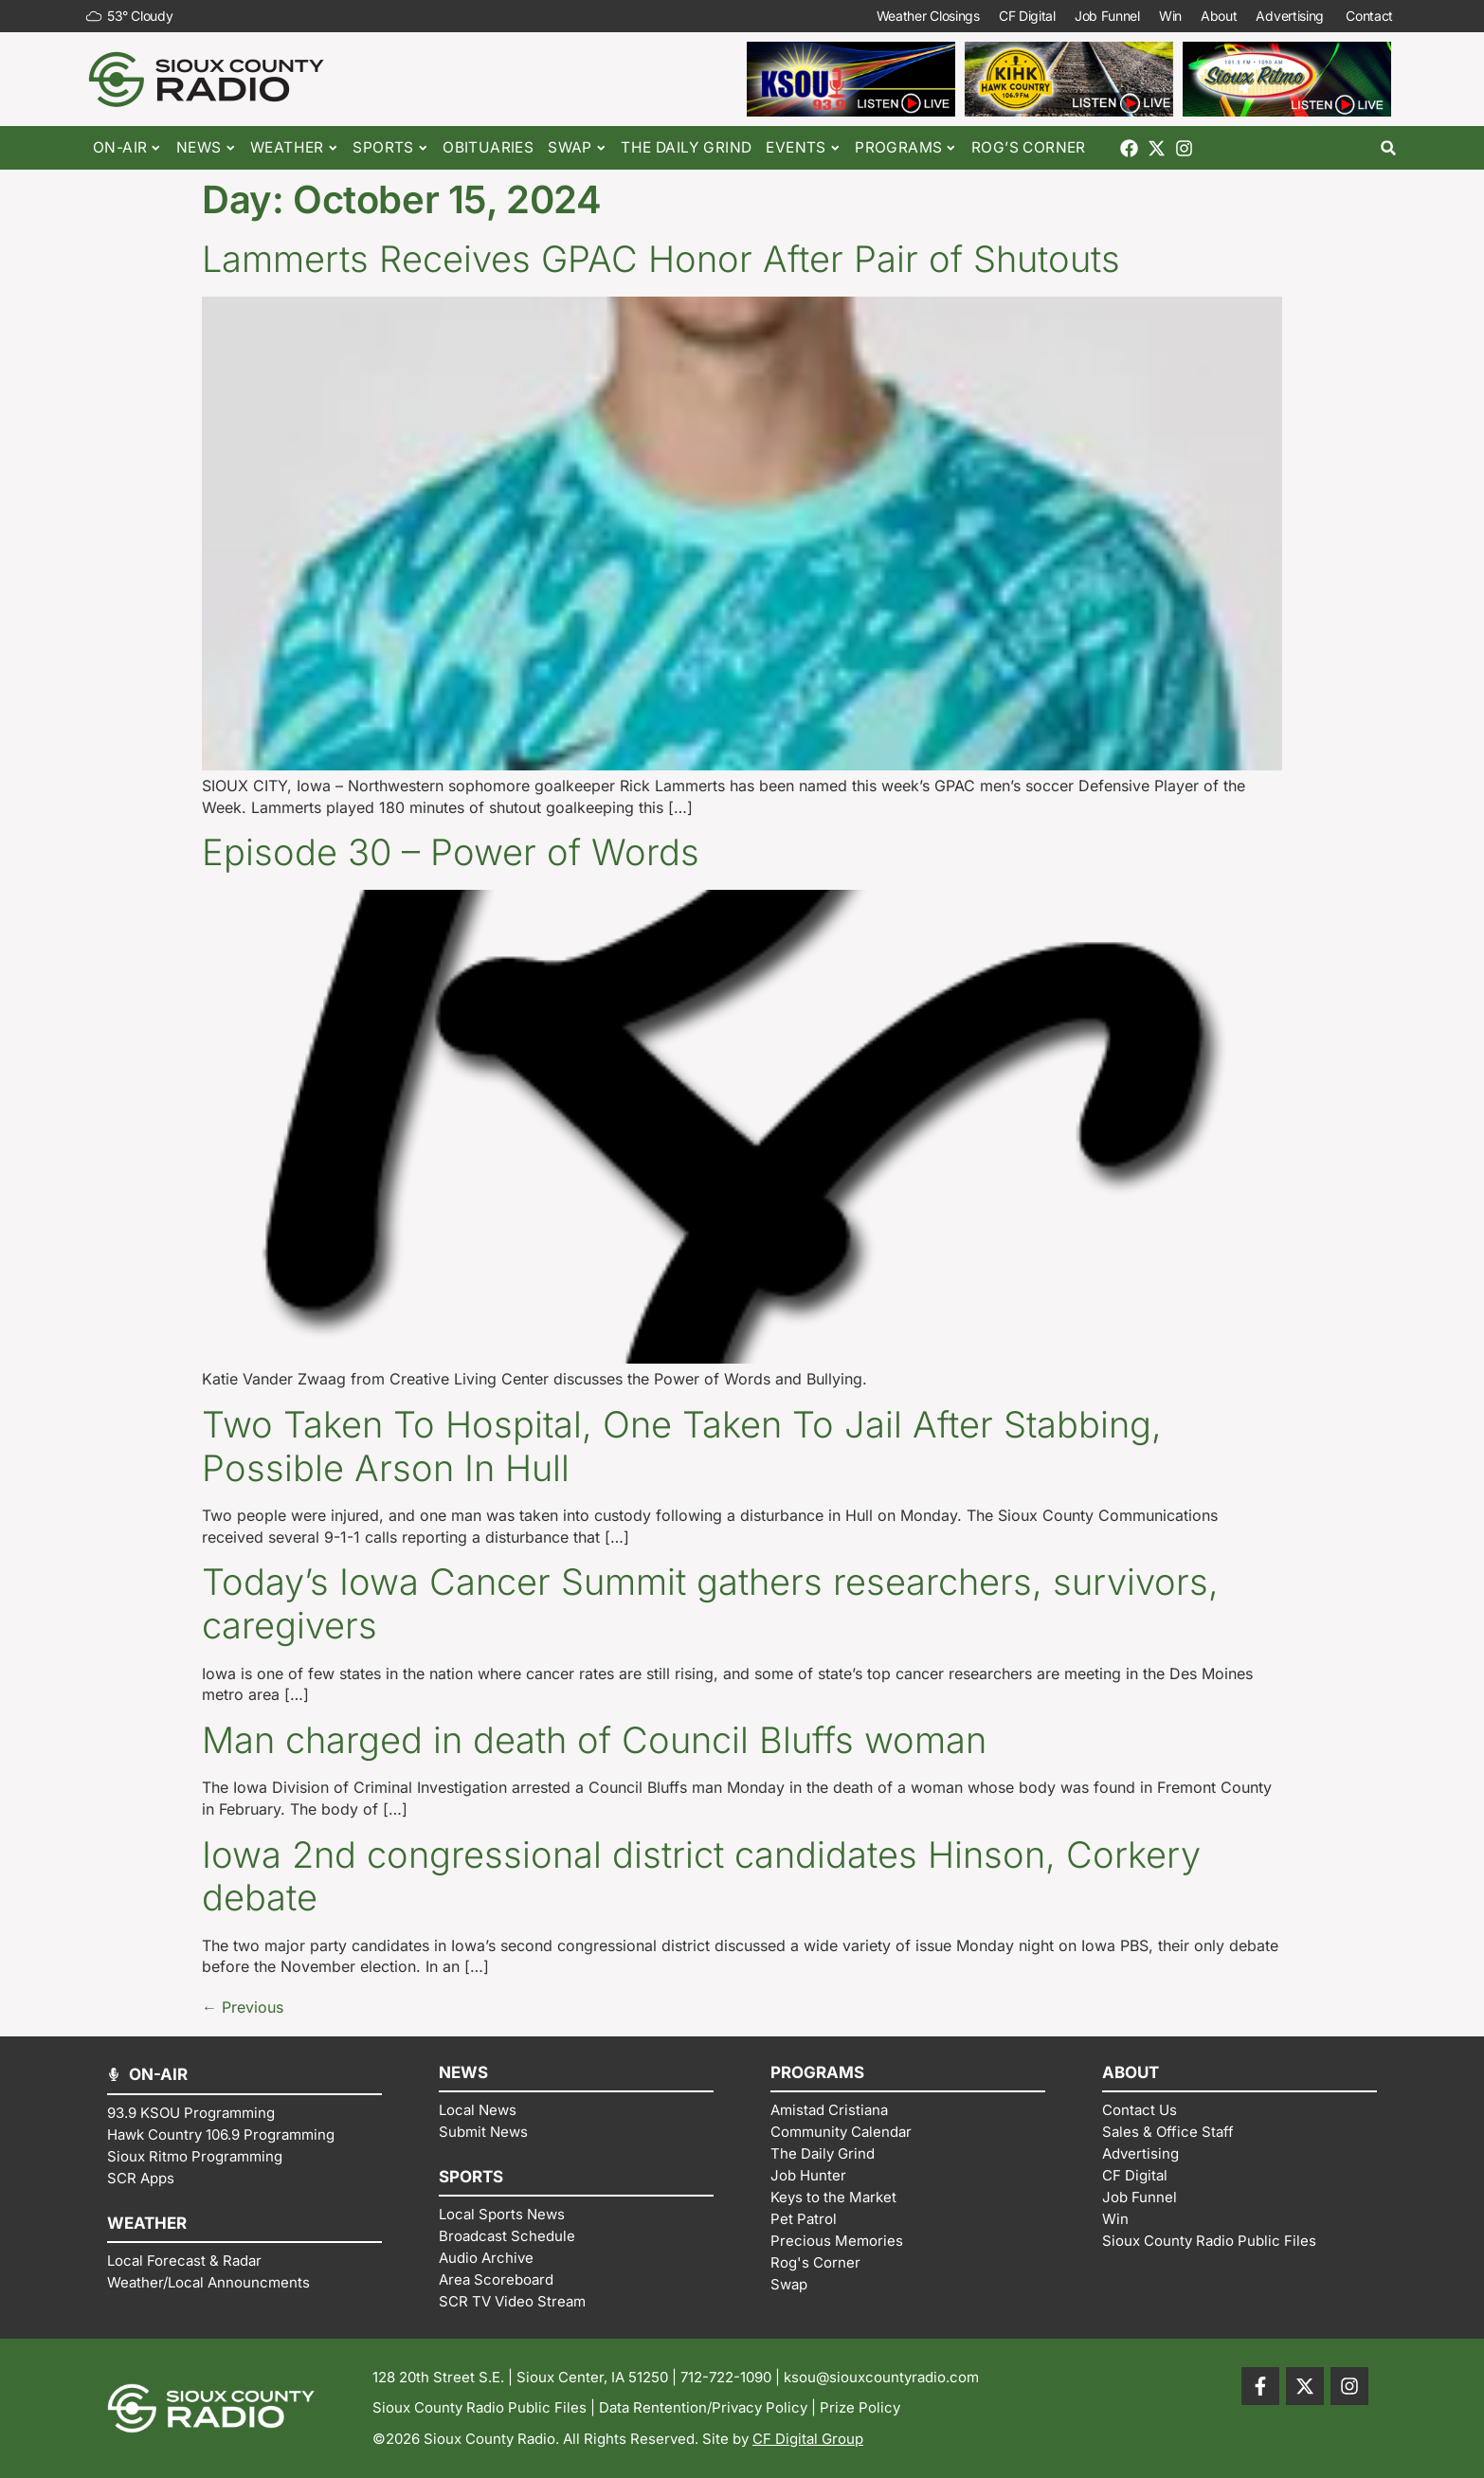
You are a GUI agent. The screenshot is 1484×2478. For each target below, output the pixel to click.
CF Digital (1027, 16)
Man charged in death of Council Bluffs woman (594, 1740)
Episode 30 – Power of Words (450, 852)
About (1219, 16)
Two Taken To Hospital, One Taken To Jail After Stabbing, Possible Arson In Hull (682, 1446)
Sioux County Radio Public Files (479, 2407)
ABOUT (1130, 2072)
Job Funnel (1107, 16)
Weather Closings (928, 16)
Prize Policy (860, 2407)
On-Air (127, 148)
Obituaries (488, 147)
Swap (577, 148)
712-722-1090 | (732, 2377)
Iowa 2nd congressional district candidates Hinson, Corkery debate (701, 1876)
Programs (906, 148)
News (206, 148)
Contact (1371, 16)
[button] (1388, 148)
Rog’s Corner (1028, 147)
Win (1170, 16)
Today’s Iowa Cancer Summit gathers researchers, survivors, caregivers (710, 1603)
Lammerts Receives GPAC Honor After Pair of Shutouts (661, 258)
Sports (390, 148)
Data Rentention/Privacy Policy (703, 2407)
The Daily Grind (686, 147)
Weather (294, 148)
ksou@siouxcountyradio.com (881, 2377)
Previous (242, 2007)
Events (803, 148)
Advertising (1291, 16)
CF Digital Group (807, 2439)
